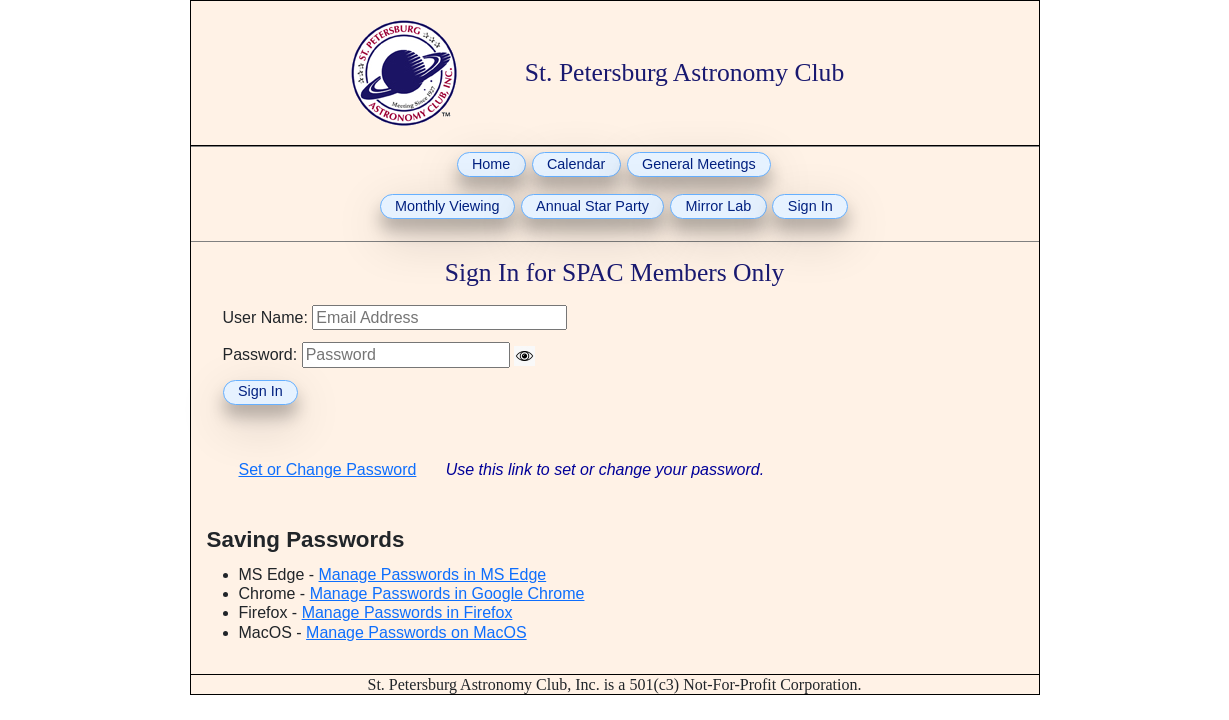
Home (491, 164)
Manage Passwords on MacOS (416, 632)
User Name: (265, 317)
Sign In (810, 206)
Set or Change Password (328, 469)
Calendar (576, 164)
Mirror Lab (719, 206)
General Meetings (699, 164)
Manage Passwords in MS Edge (433, 574)
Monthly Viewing (447, 206)
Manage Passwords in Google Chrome (447, 593)
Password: (260, 354)
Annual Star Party (592, 206)
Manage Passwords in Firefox (407, 612)
